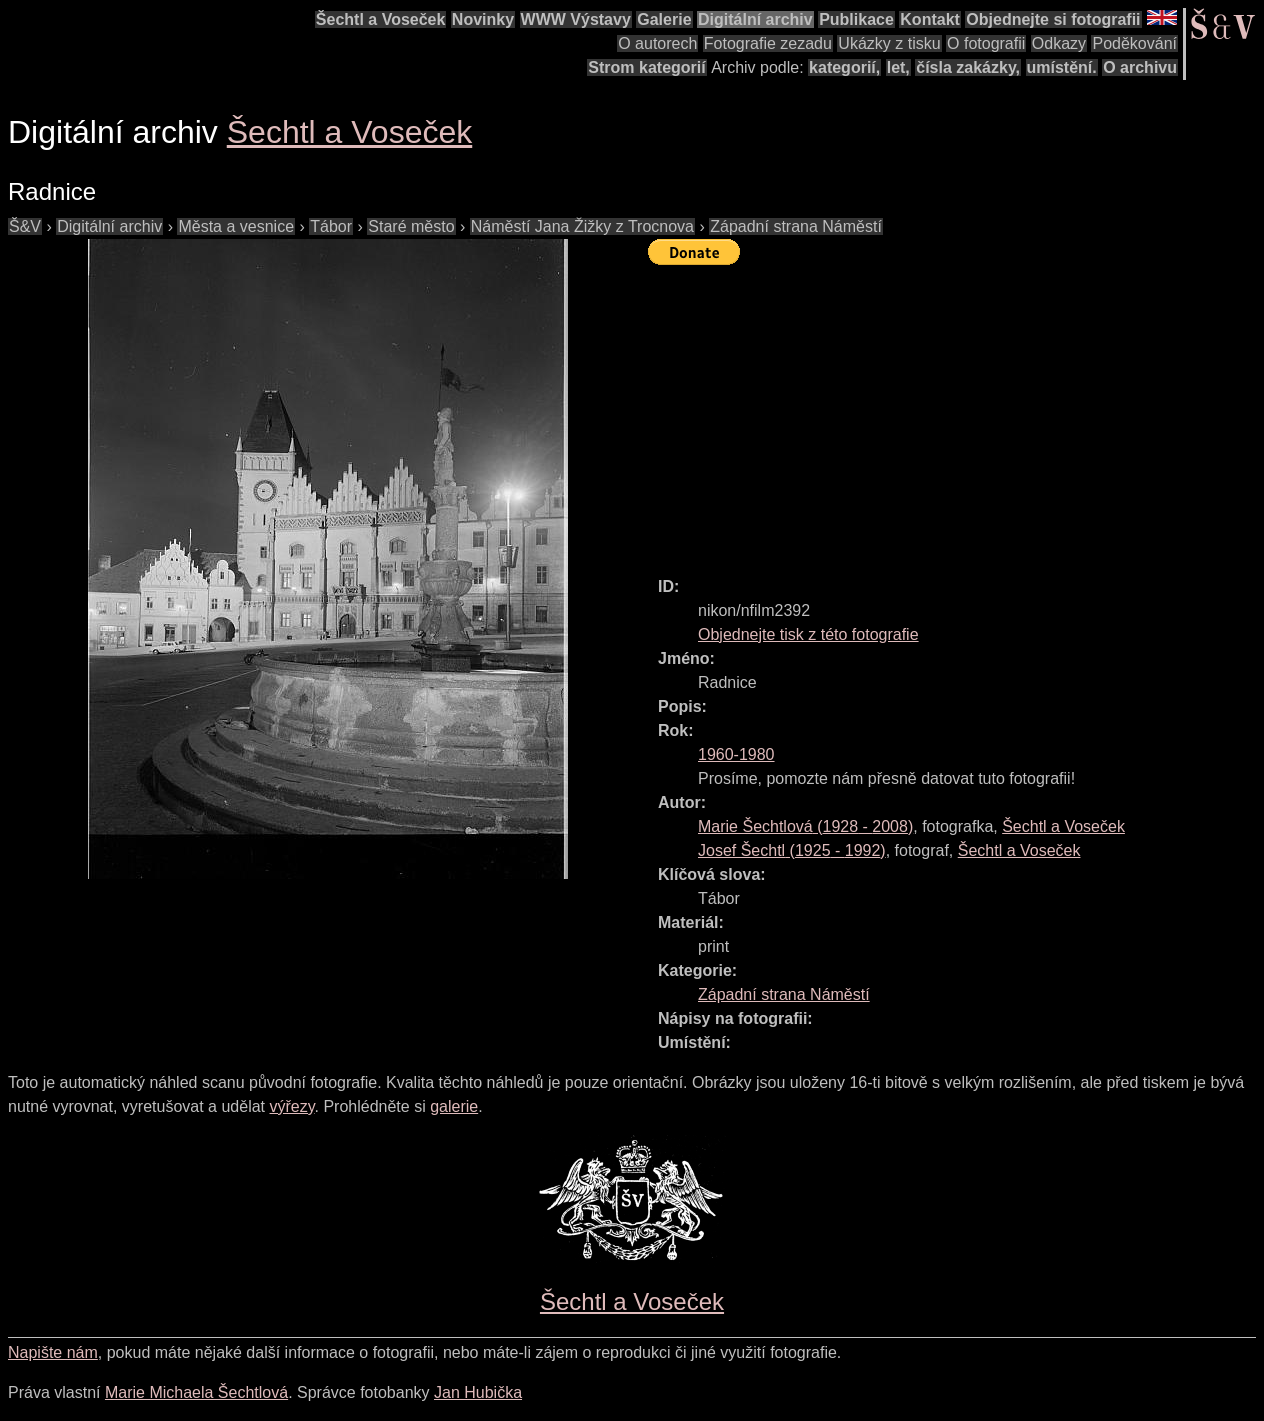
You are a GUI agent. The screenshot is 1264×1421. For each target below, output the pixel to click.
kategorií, (844, 67)
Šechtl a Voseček (381, 19)
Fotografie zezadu (768, 43)
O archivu (1140, 67)
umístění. (1062, 67)
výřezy (291, 1106)
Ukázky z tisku (889, 43)
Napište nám (53, 1352)
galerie (454, 1106)
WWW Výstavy (576, 19)
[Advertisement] (956, 412)
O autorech (657, 43)
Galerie (664, 19)
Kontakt (930, 19)
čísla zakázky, (968, 67)
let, (898, 67)
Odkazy (1059, 43)
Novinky (483, 19)
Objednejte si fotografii (1053, 19)
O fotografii (986, 43)
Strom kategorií (646, 67)
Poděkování (1134, 43)
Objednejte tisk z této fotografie (808, 634)
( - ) (805, 826)
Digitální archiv (755, 19)
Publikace (856, 19)
